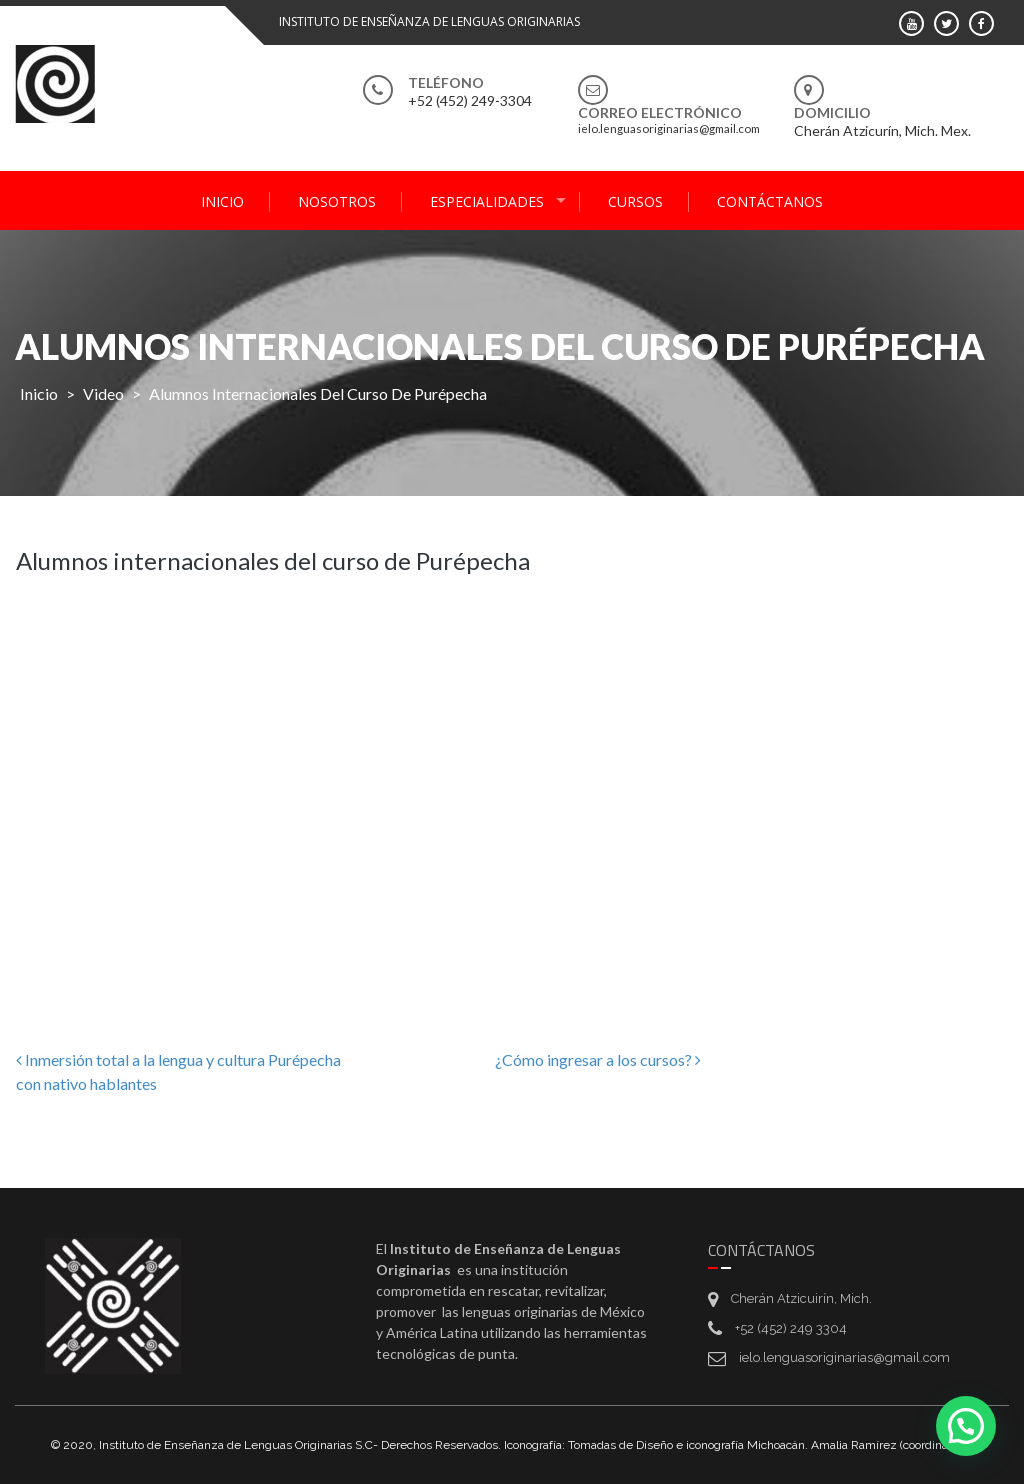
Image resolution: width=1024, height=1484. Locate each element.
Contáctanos (770, 201)
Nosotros (337, 201)
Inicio (222, 201)
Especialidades (487, 201)
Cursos (635, 201)
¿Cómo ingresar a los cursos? (598, 1059)
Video (103, 393)
